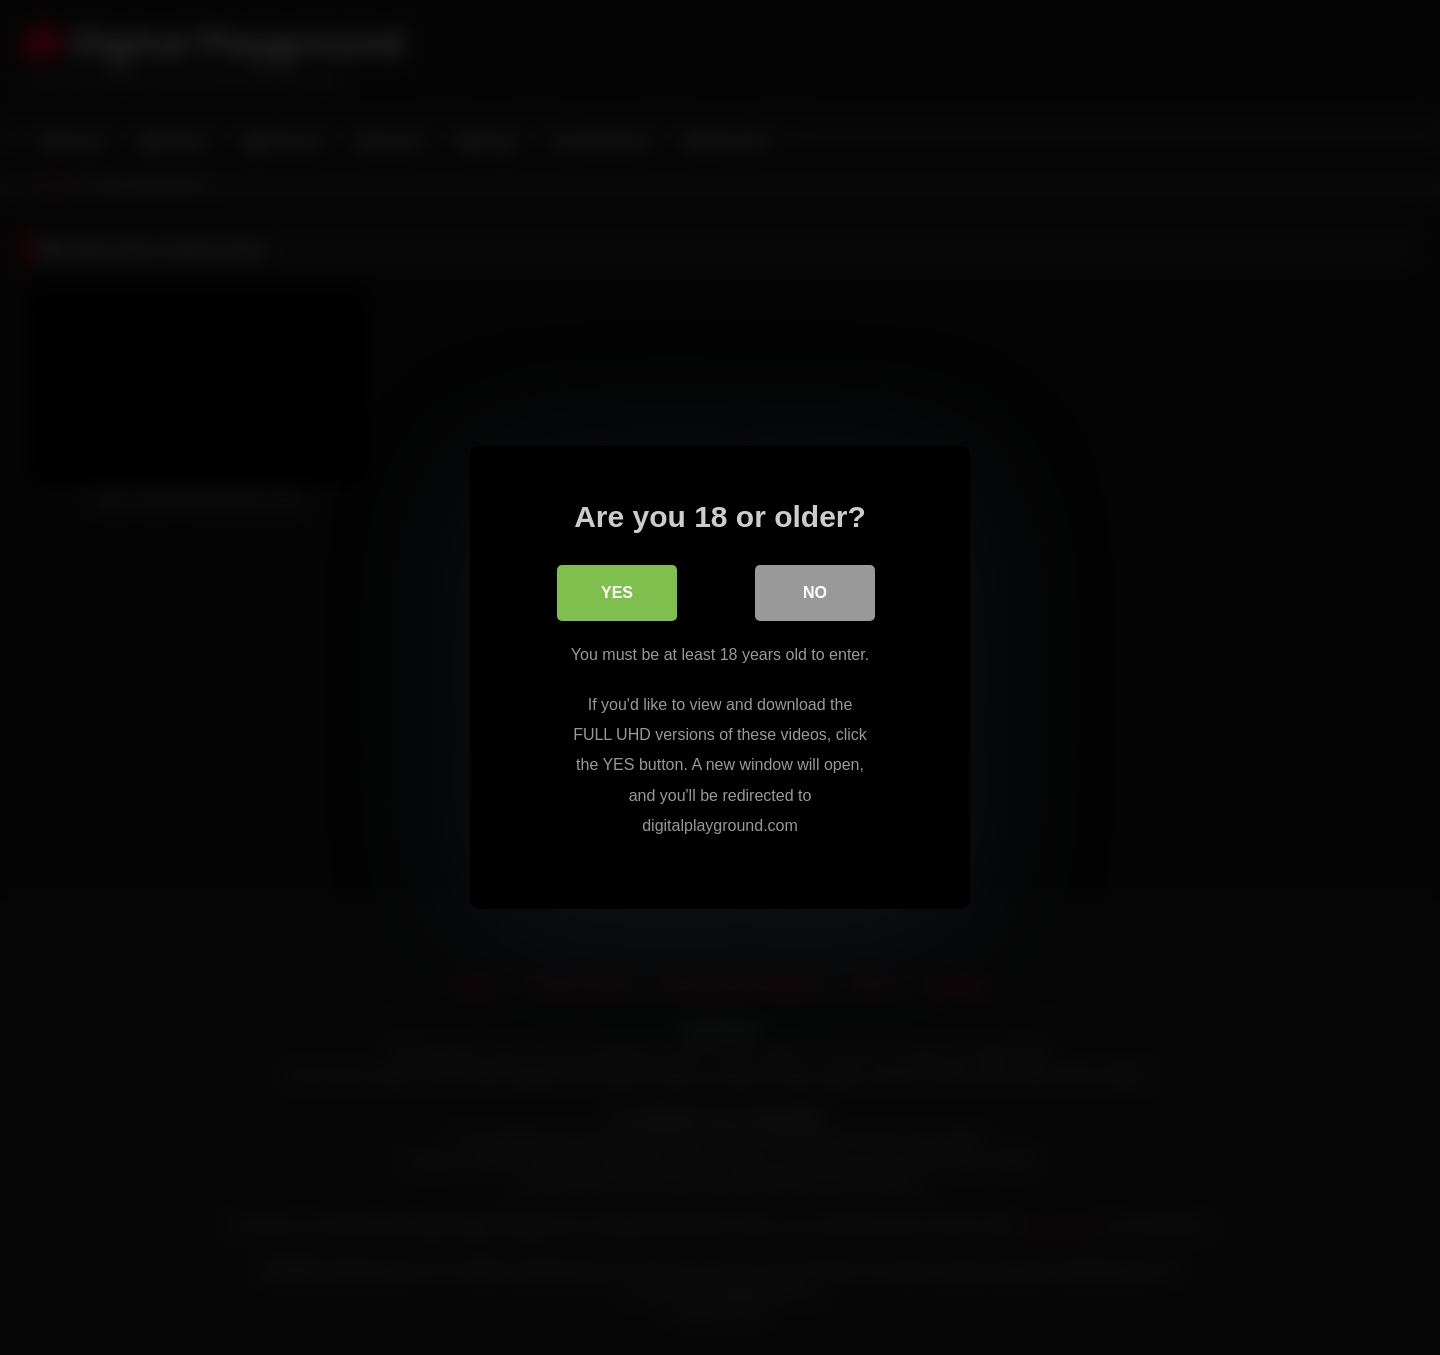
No (815, 592)
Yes (617, 592)
